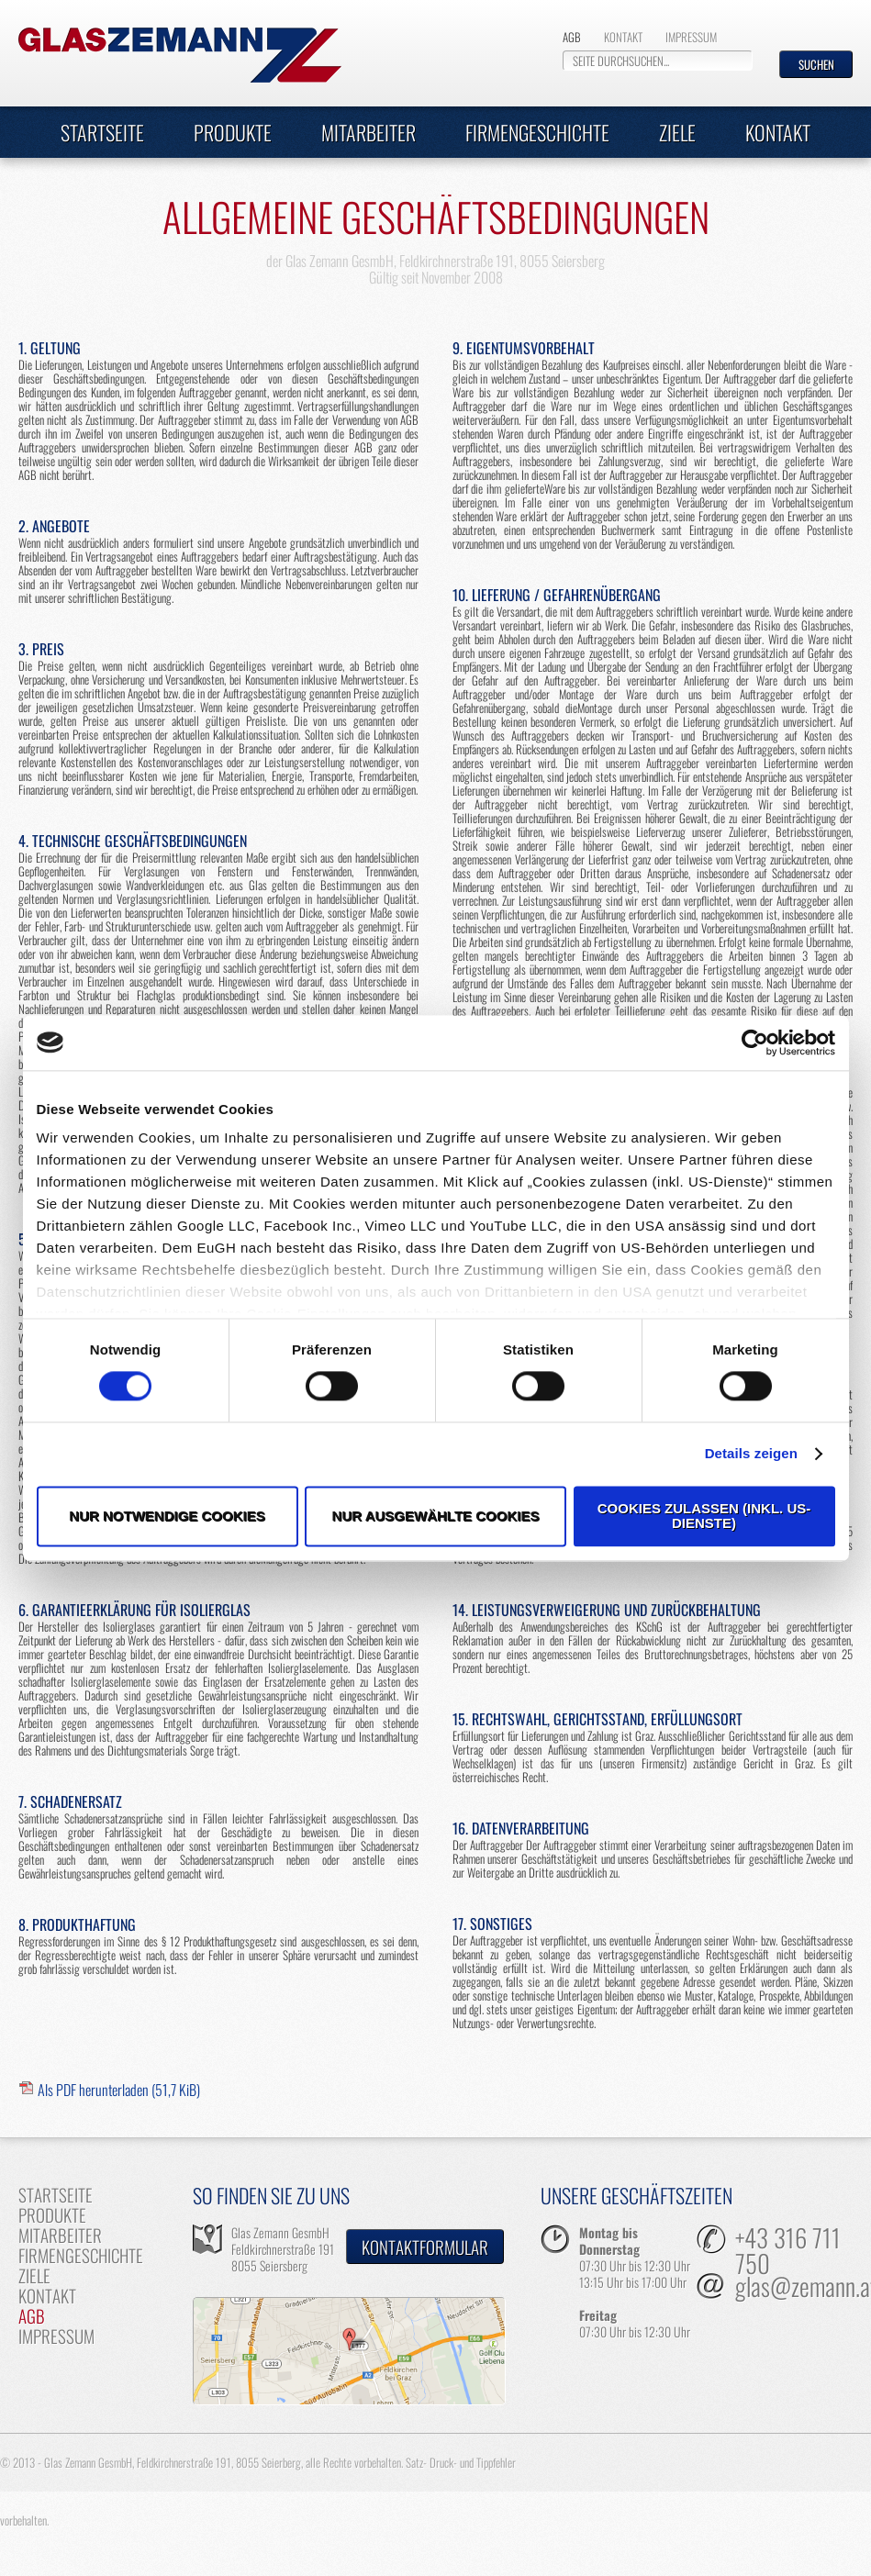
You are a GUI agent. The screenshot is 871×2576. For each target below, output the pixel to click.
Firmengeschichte (537, 132)
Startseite (102, 132)
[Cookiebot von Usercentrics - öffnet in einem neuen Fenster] (755, 1042)
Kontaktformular (425, 2246)
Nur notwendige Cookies (166, 1515)
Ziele (677, 132)
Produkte (233, 132)
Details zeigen (751, 1454)
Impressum (691, 37)
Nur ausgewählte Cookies (436, 1515)
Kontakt (623, 37)
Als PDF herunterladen (119, 2090)
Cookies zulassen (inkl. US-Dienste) (704, 1515)
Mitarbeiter (368, 132)
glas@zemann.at (794, 2288)
